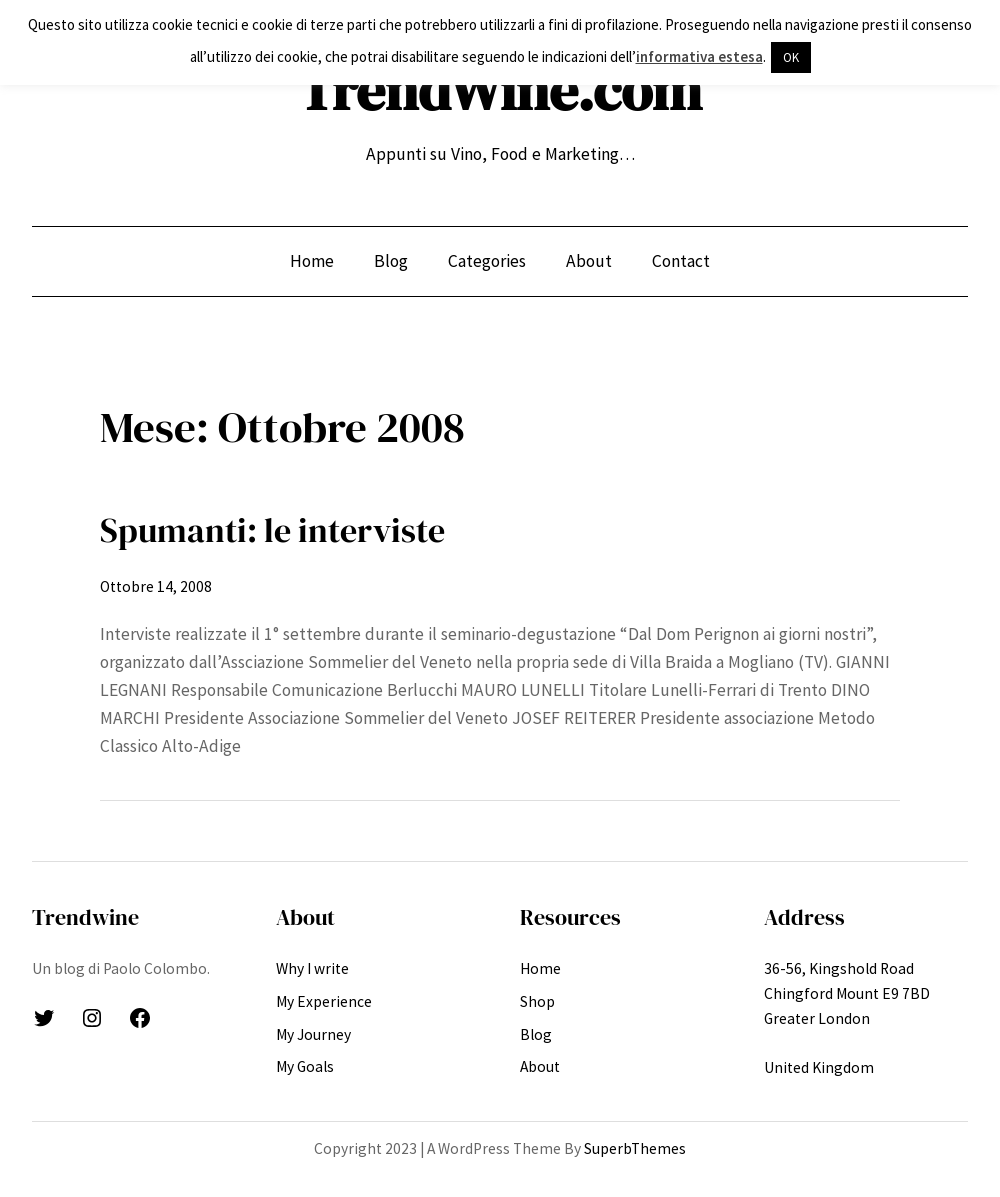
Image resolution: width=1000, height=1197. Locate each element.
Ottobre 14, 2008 (156, 586)
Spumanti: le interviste (272, 530)
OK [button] (791, 57)
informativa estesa (699, 56)
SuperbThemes (635, 1148)
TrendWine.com (500, 89)
